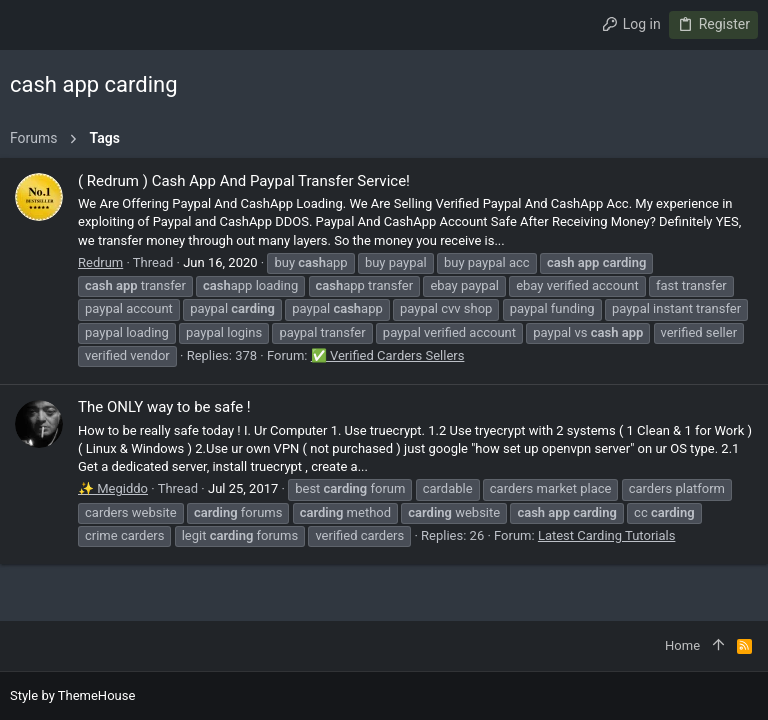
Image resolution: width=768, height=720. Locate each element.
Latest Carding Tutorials (607, 535)
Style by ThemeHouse (72, 695)
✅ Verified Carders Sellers (388, 355)
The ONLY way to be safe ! (164, 407)
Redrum (100, 262)
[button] (30, 25)
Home (682, 645)
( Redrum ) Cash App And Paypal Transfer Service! (244, 181)
